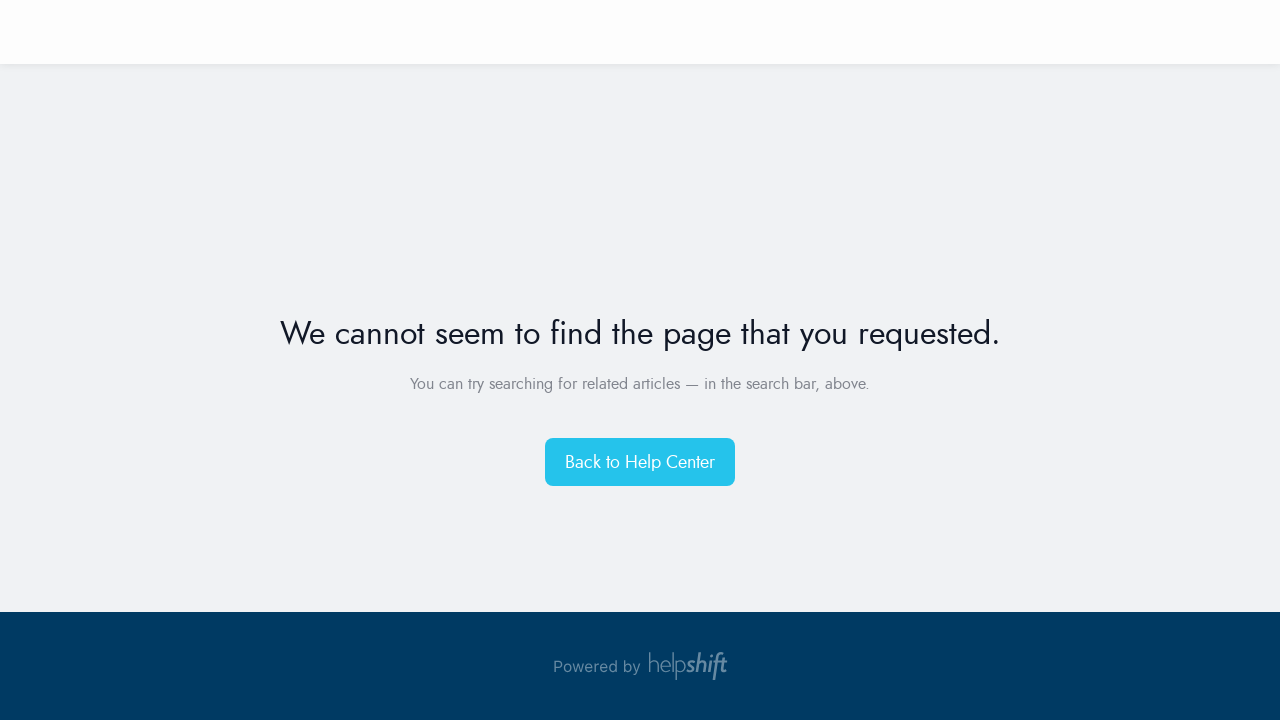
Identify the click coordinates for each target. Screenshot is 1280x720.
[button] (640, 462)
